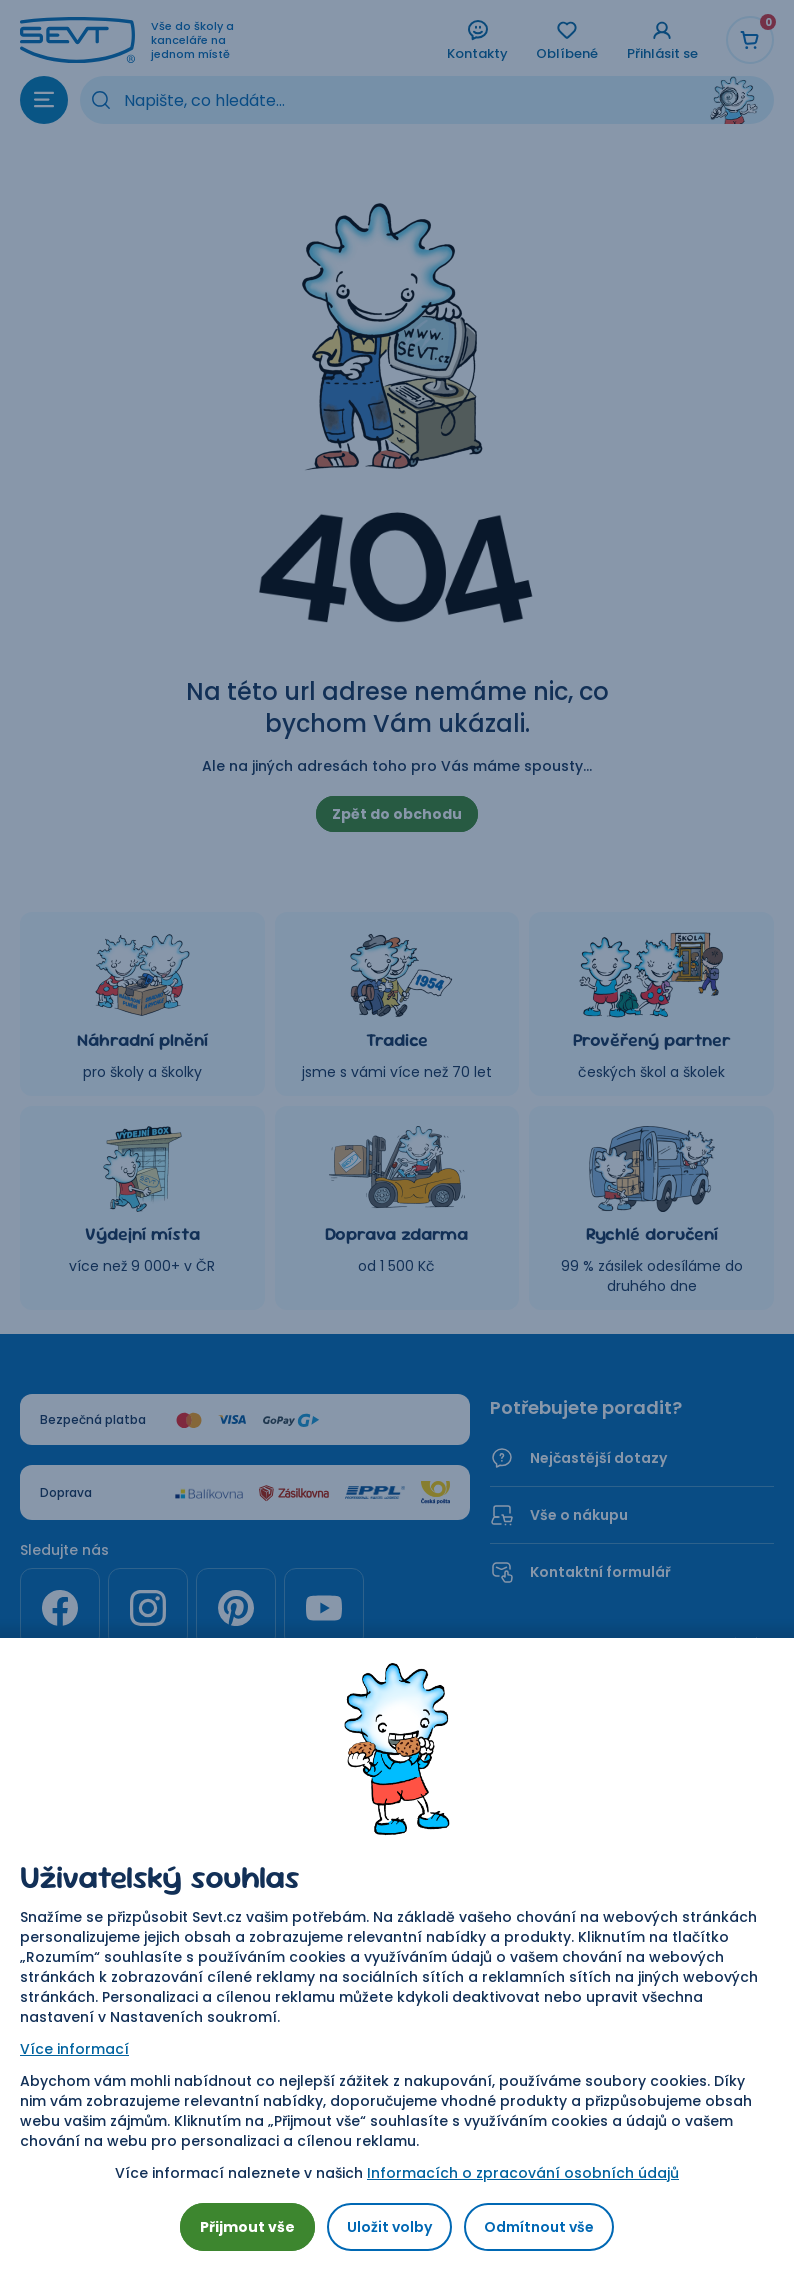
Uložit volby (389, 2227)
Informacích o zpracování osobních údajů (523, 2173)
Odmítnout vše (539, 2227)
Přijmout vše (247, 2227)
